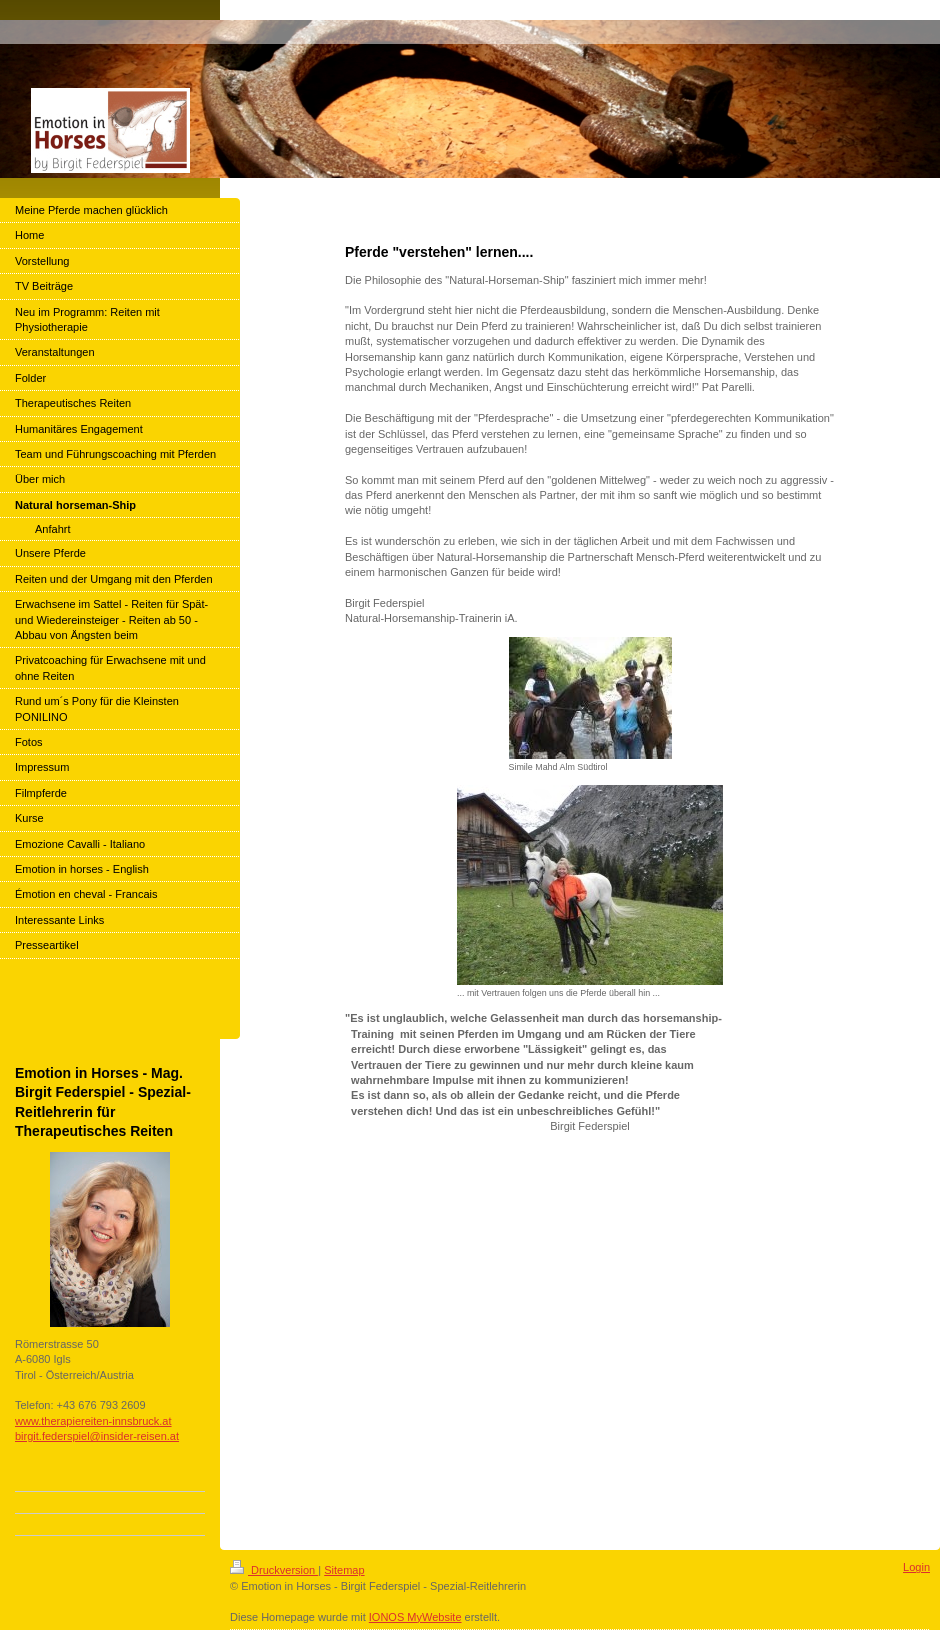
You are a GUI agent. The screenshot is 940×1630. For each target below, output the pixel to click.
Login (916, 1567)
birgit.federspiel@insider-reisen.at (97, 1436)
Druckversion (274, 1570)
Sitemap (344, 1570)
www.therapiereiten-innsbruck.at (93, 1421)
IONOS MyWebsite (415, 1617)
